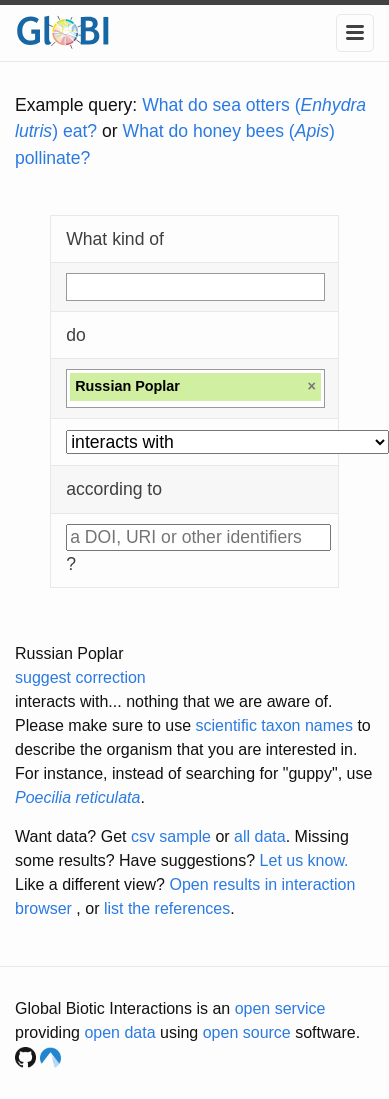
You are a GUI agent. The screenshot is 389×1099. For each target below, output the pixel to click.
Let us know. (304, 860)
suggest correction (80, 677)
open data (119, 1032)
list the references (167, 908)
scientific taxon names (274, 725)
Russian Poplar (69, 653)
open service (280, 1008)
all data (260, 836)
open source (247, 1032)
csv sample (171, 836)
